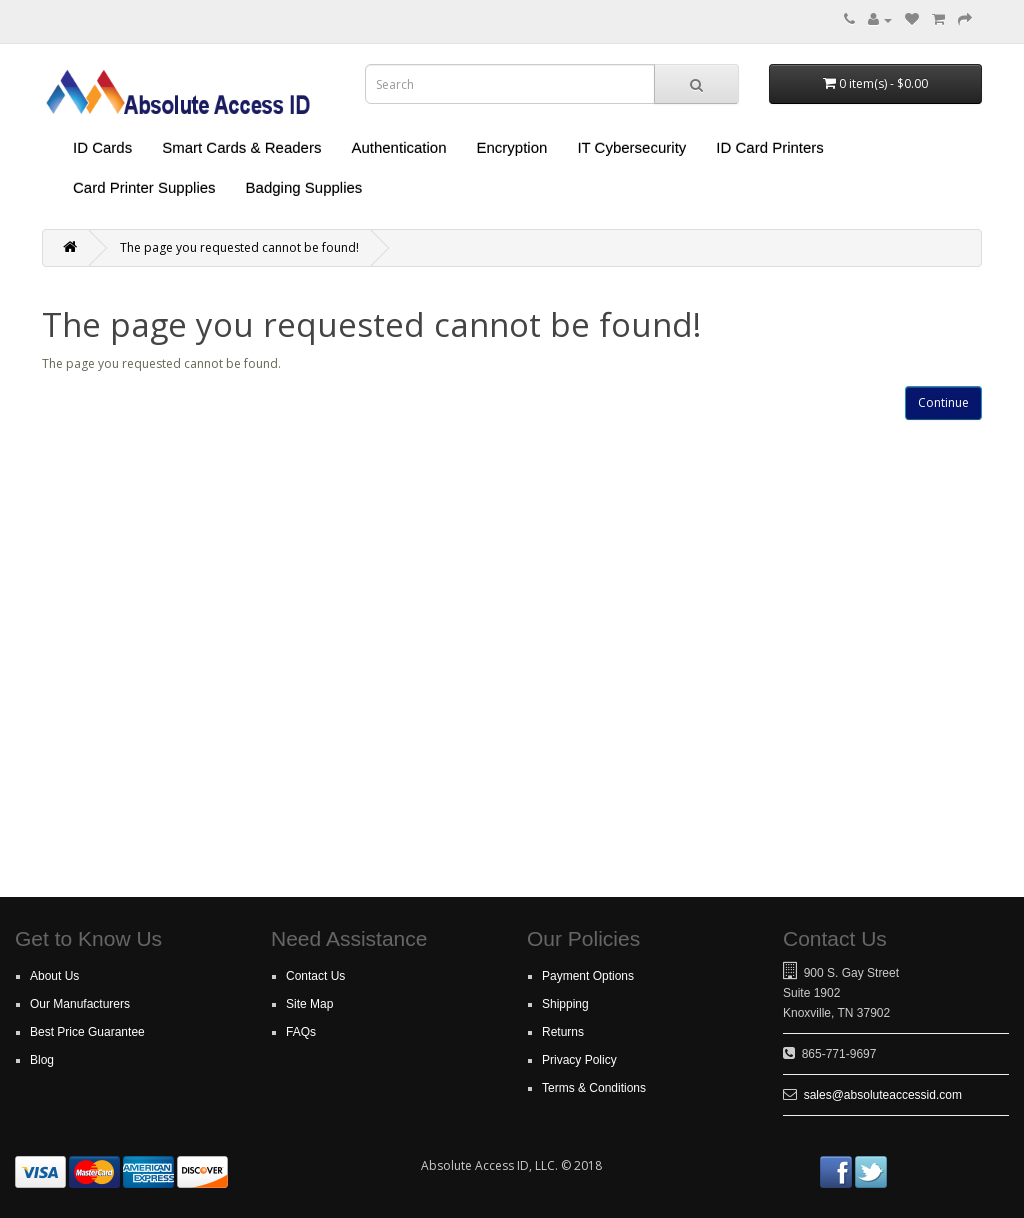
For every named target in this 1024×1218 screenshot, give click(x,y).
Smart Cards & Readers (241, 147)
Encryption (512, 147)
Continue (943, 402)
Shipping (565, 1004)
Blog (42, 1060)
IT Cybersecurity (631, 147)
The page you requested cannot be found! (239, 247)
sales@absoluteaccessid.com (883, 1095)
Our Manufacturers (80, 1004)
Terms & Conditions (594, 1088)
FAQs (301, 1032)
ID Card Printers (770, 147)
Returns (563, 1032)
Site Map (309, 1004)
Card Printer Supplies (144, 187)
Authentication (398, 147)
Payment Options (588, 976)
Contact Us (315, 976)
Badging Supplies (304, 187)
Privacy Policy (579, 1060)
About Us (54, 976)
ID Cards (102, 147)
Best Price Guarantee (87, 1032)
